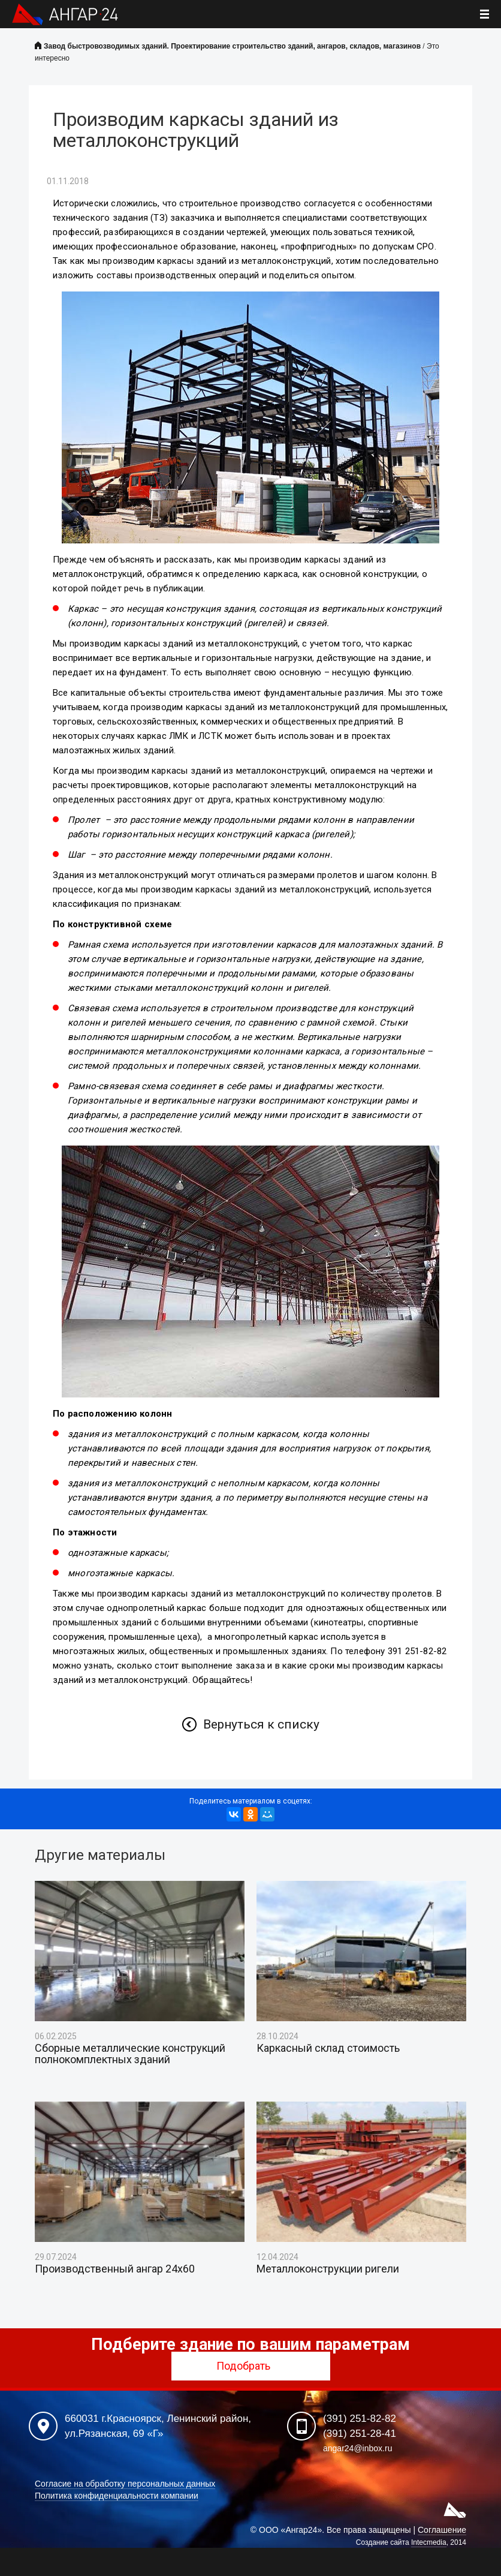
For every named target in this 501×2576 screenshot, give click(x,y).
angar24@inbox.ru (357, 2448)
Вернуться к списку (261, 1724)
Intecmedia (428, 2542)
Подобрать (250, 2365)
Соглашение (442, 2530)
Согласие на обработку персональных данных (125, 2483)
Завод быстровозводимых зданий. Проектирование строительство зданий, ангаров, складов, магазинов (232, 46)
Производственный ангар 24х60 (115, 2269)
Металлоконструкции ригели (327, 2269)
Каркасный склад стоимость (328, 2048)
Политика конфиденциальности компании (116, 2495)
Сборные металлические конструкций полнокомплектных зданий (130, 2054)
